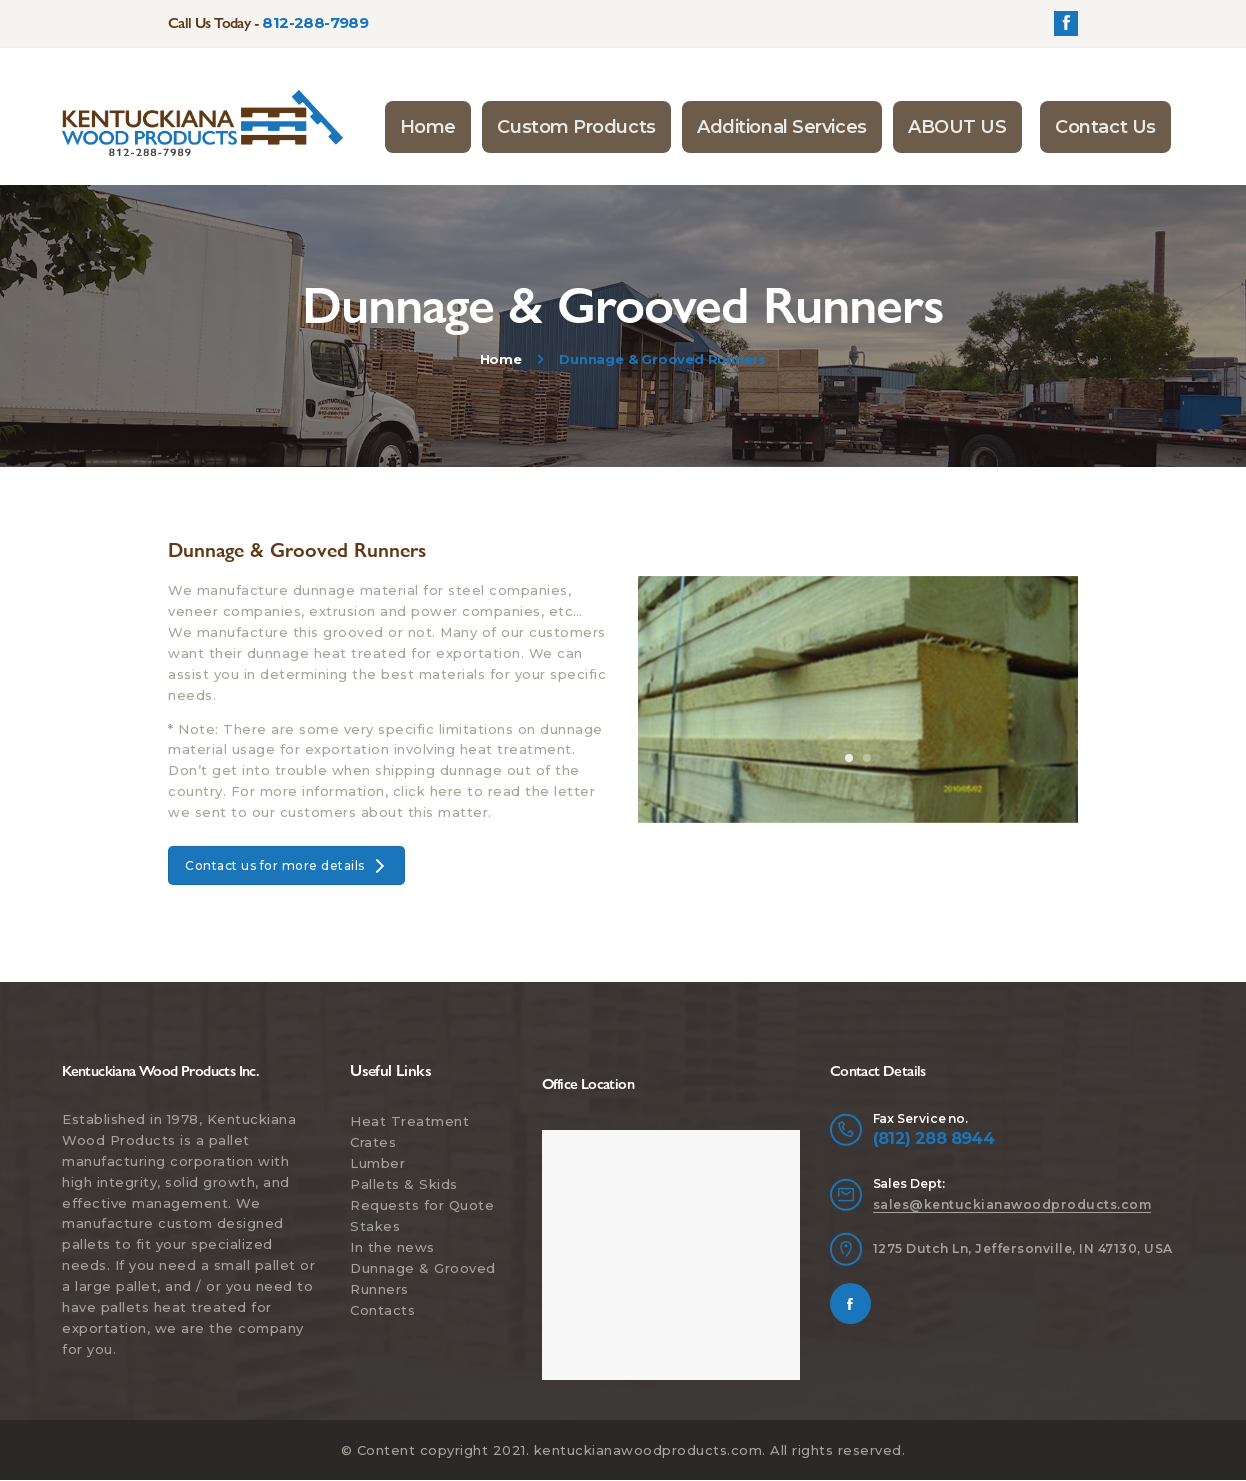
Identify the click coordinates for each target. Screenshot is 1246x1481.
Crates (373, 1142)
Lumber (377, 1163)
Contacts (382, 1310)
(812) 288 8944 (934, 1138)
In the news (392, 1247)
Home (501, 359)
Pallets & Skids (404, 1184)
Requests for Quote (422, 1205)
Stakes (375, 1226)
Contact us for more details (286, 865)
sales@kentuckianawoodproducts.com (1012, 1204)
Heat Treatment (409, 1121)
